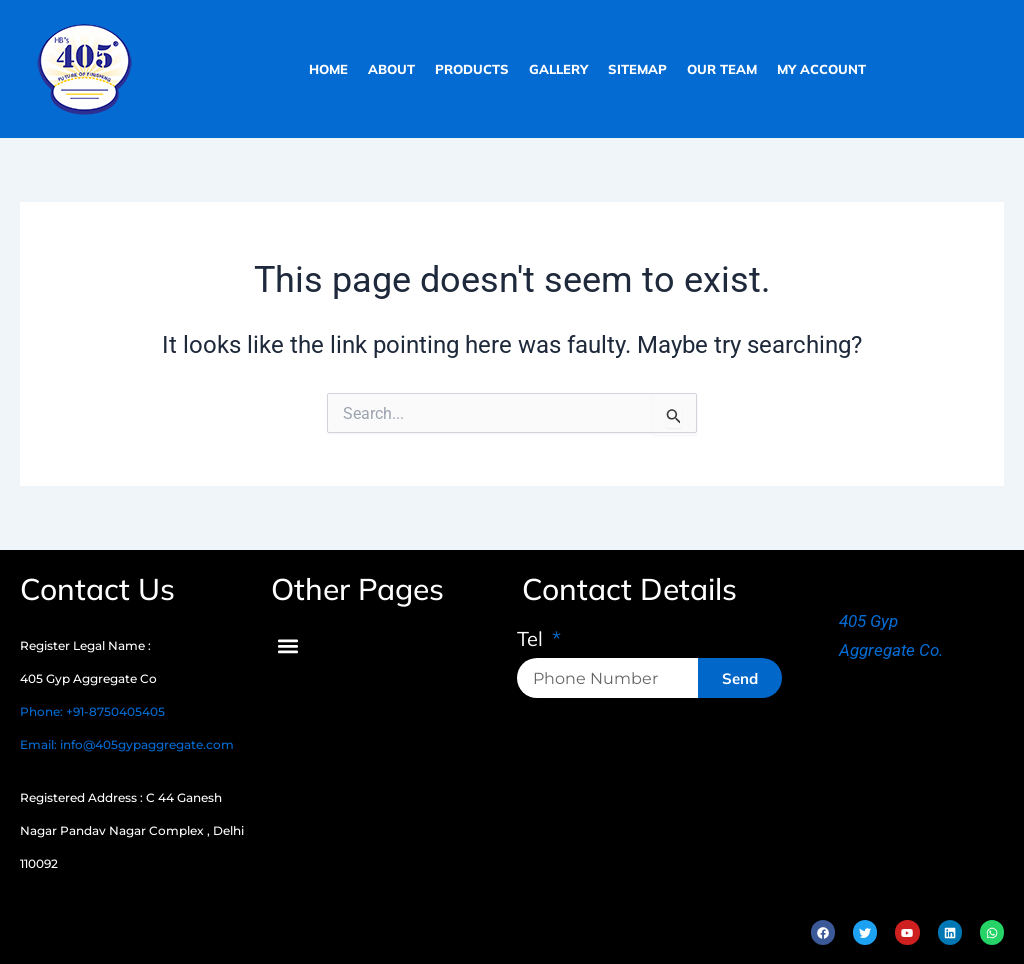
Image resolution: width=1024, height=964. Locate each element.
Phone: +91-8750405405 (92, 711)
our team (722, 69)
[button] (287, 645)
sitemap (637, 69)
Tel (532, 640)
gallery (558, 69)
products (472, 69)
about (391, 69)
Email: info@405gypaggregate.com (127, 744)
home (328, 69)
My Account (821, 69)
